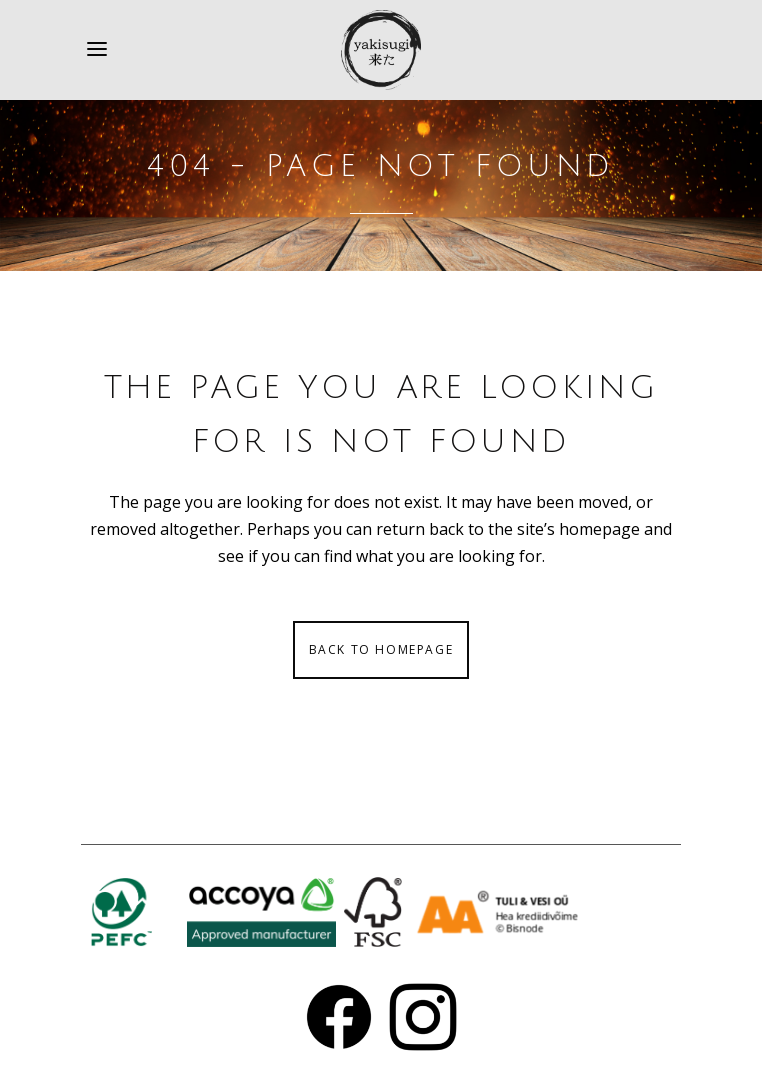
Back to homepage (381, 649)
